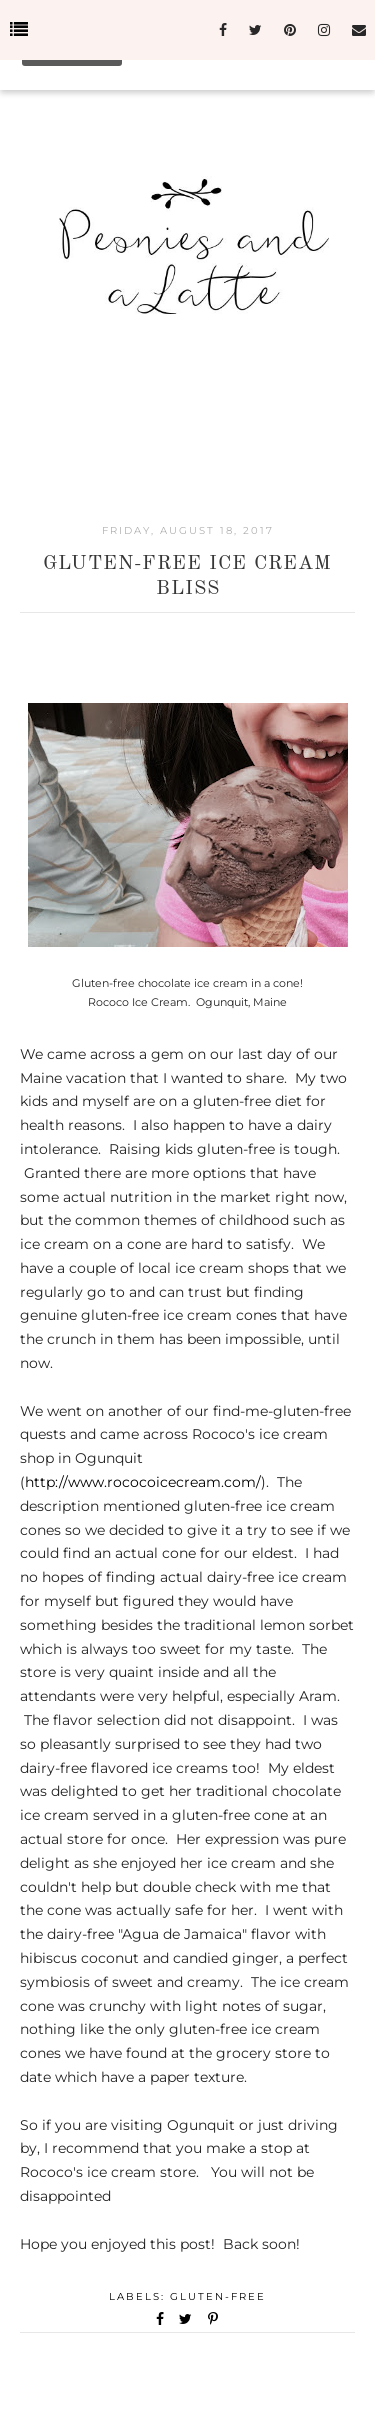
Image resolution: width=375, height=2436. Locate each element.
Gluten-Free (218, 2296)
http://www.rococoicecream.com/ (143, 1482)
